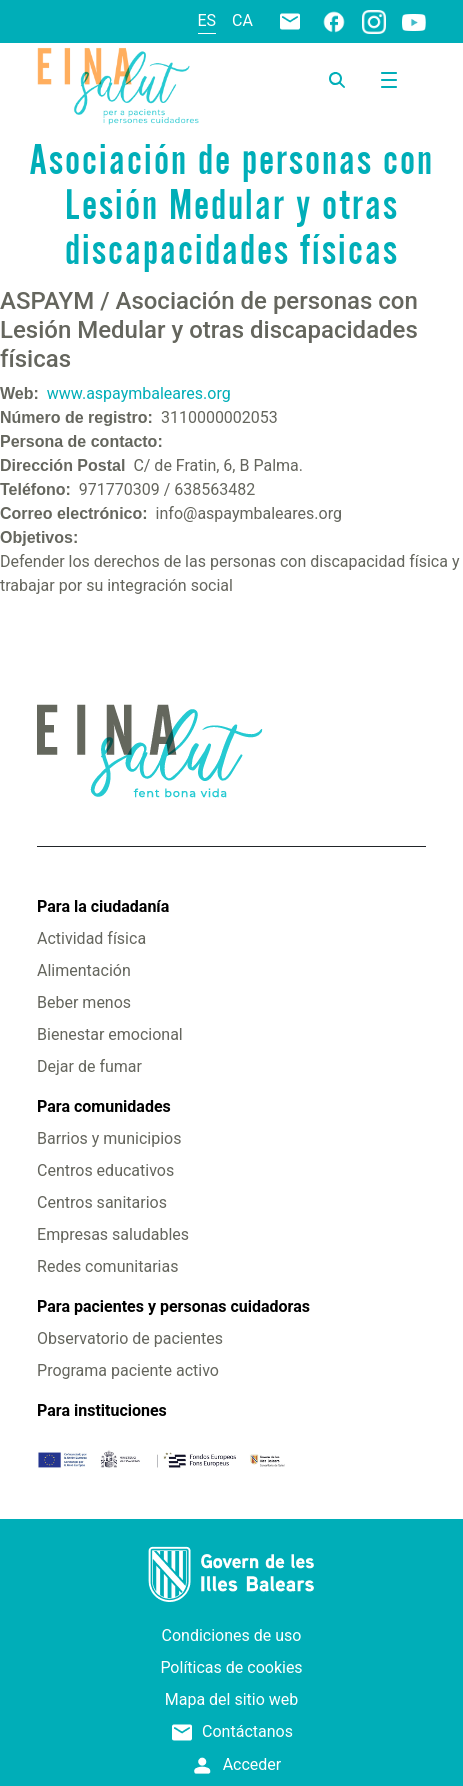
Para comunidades (104, 1106)
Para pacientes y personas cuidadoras (173, 1306)
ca (242, 20)
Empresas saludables (113, 1234)
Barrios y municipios (109, 1138)
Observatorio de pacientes (130, 1338)
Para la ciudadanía (103, 906)
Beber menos (84, 1002)
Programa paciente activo (128, 1370)
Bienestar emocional (110, 1034)
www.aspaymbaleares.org (139, 393)
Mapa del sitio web (232, 1699)
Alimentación (84, 970)
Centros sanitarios (102, 1202)
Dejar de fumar (89, 1066)
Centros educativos (105, 1170)
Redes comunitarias (107, 1266)
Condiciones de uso (232, 1635)
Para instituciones (102, 1410)
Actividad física (91, 938)
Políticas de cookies (231, 1667)
